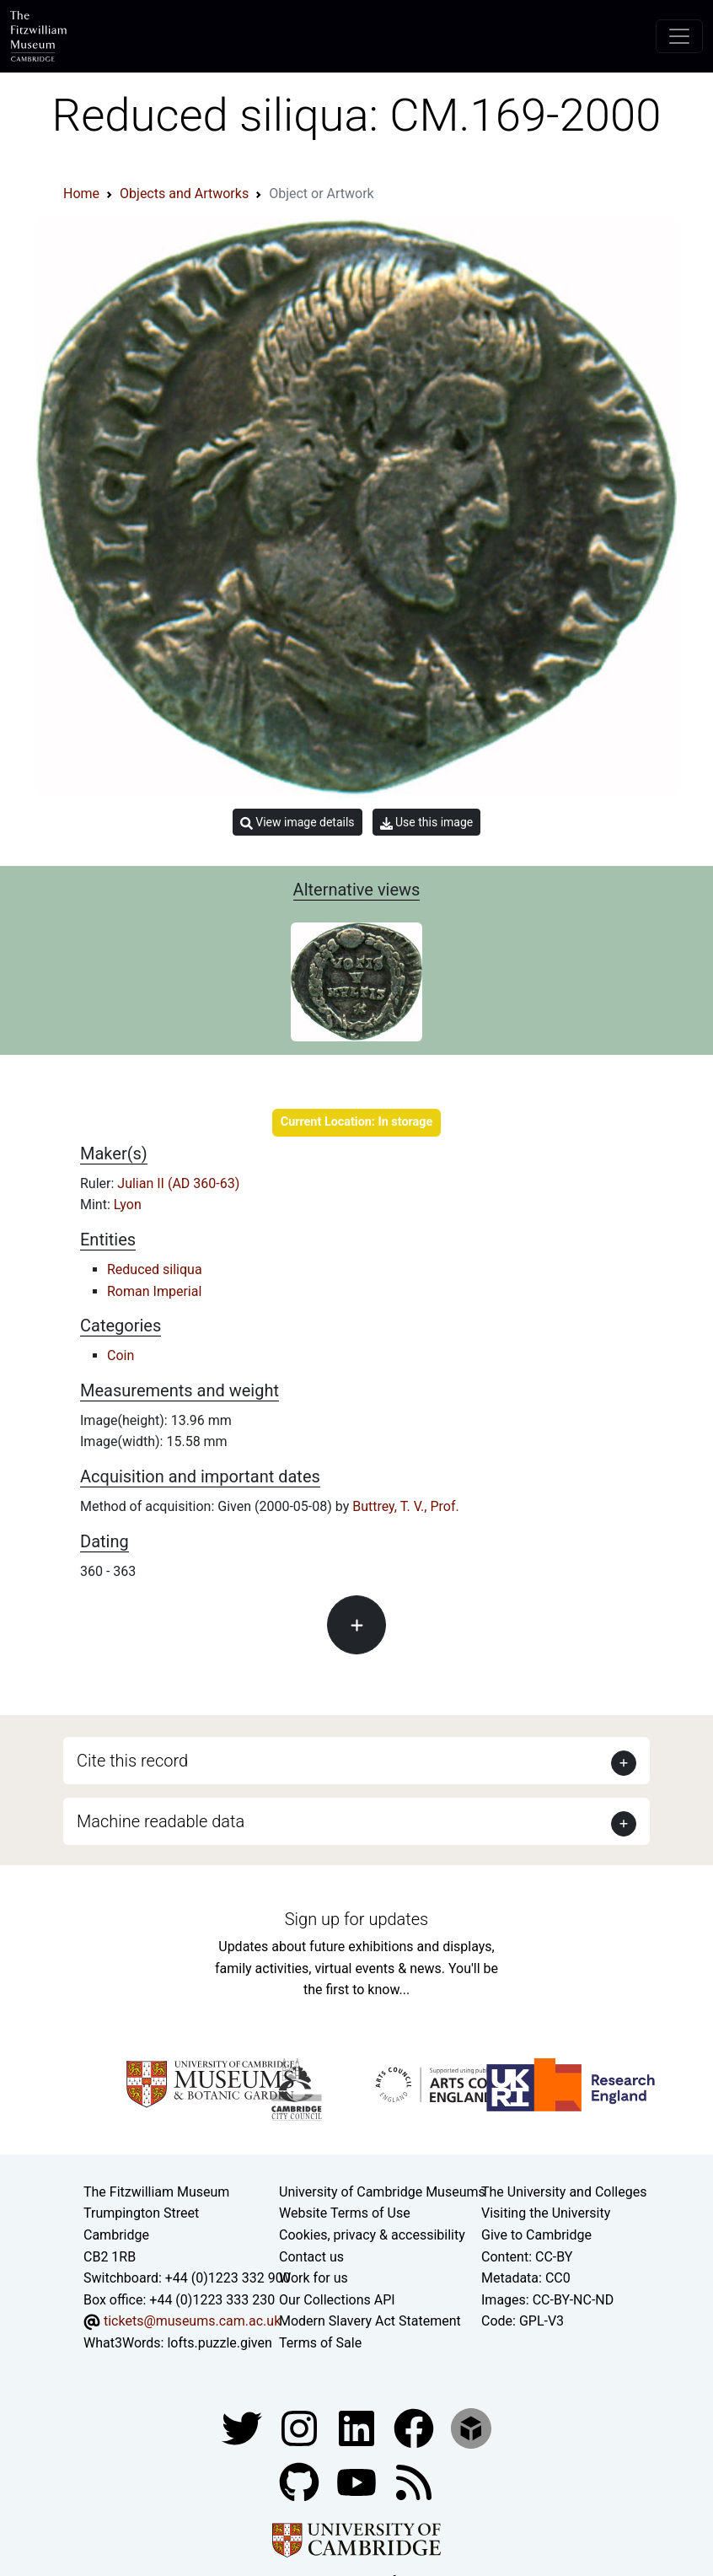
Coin (120, 1355)
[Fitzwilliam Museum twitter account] (243, 2427)
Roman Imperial (154, 1291)
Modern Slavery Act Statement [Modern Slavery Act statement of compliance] (370, 2321)
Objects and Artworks (184, 194)
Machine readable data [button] (160, 1821)
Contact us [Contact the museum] (311, 2257)
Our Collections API (337, 2300)
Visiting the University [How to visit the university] (545, 2213)
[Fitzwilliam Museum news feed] (414, 2481)
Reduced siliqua (154, 1269)
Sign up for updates (356, 1919)
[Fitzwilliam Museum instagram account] (301, 2427)
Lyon (128, 1205)
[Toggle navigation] (679, 36)
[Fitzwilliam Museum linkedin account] (415, 2427)
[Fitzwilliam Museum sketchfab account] (471, 2427)
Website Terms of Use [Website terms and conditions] (344, 2213)
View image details (297, 822)
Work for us (313, 2278)
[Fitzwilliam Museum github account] (301, 2481)
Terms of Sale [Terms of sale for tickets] (320, 2343)
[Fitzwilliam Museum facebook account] (358, 2427)
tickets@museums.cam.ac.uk (192, 2321)
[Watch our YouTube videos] (358, 2481)
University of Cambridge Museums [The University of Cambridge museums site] (382, 2192)
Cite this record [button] (132, 1760)
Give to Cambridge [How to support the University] (536, 2235)
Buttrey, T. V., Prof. (405, 1506)
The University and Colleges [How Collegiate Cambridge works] (563, 2192)
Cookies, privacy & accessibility (372, 2235)
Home (81, 194)
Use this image (427, 822)
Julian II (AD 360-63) (178, 1183)
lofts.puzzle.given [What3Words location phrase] (219, 2343)
